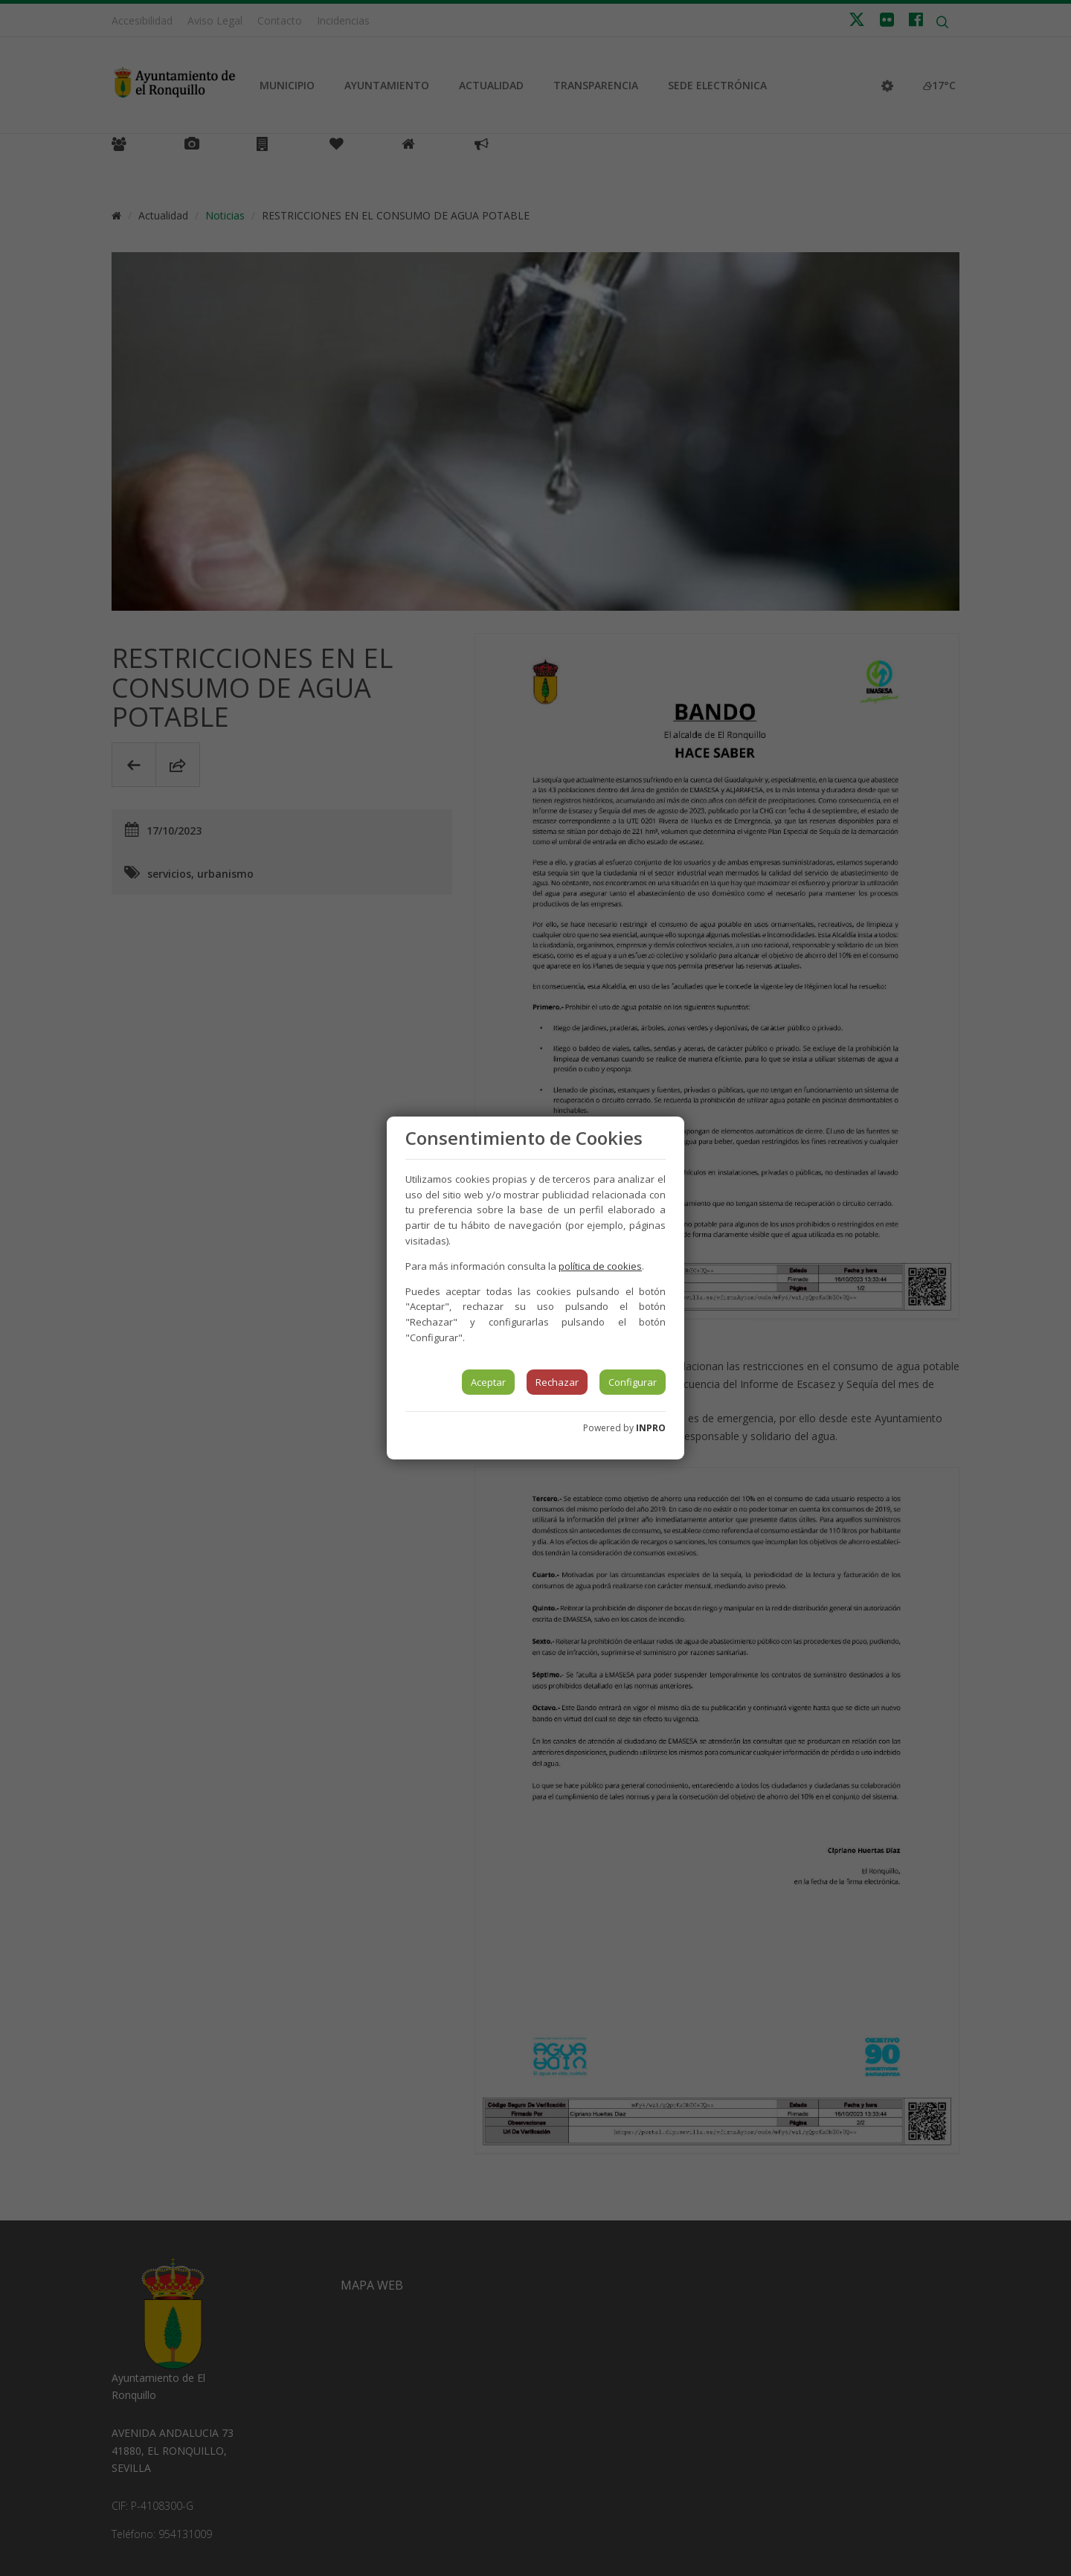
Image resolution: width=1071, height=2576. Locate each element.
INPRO (651, 1428)
